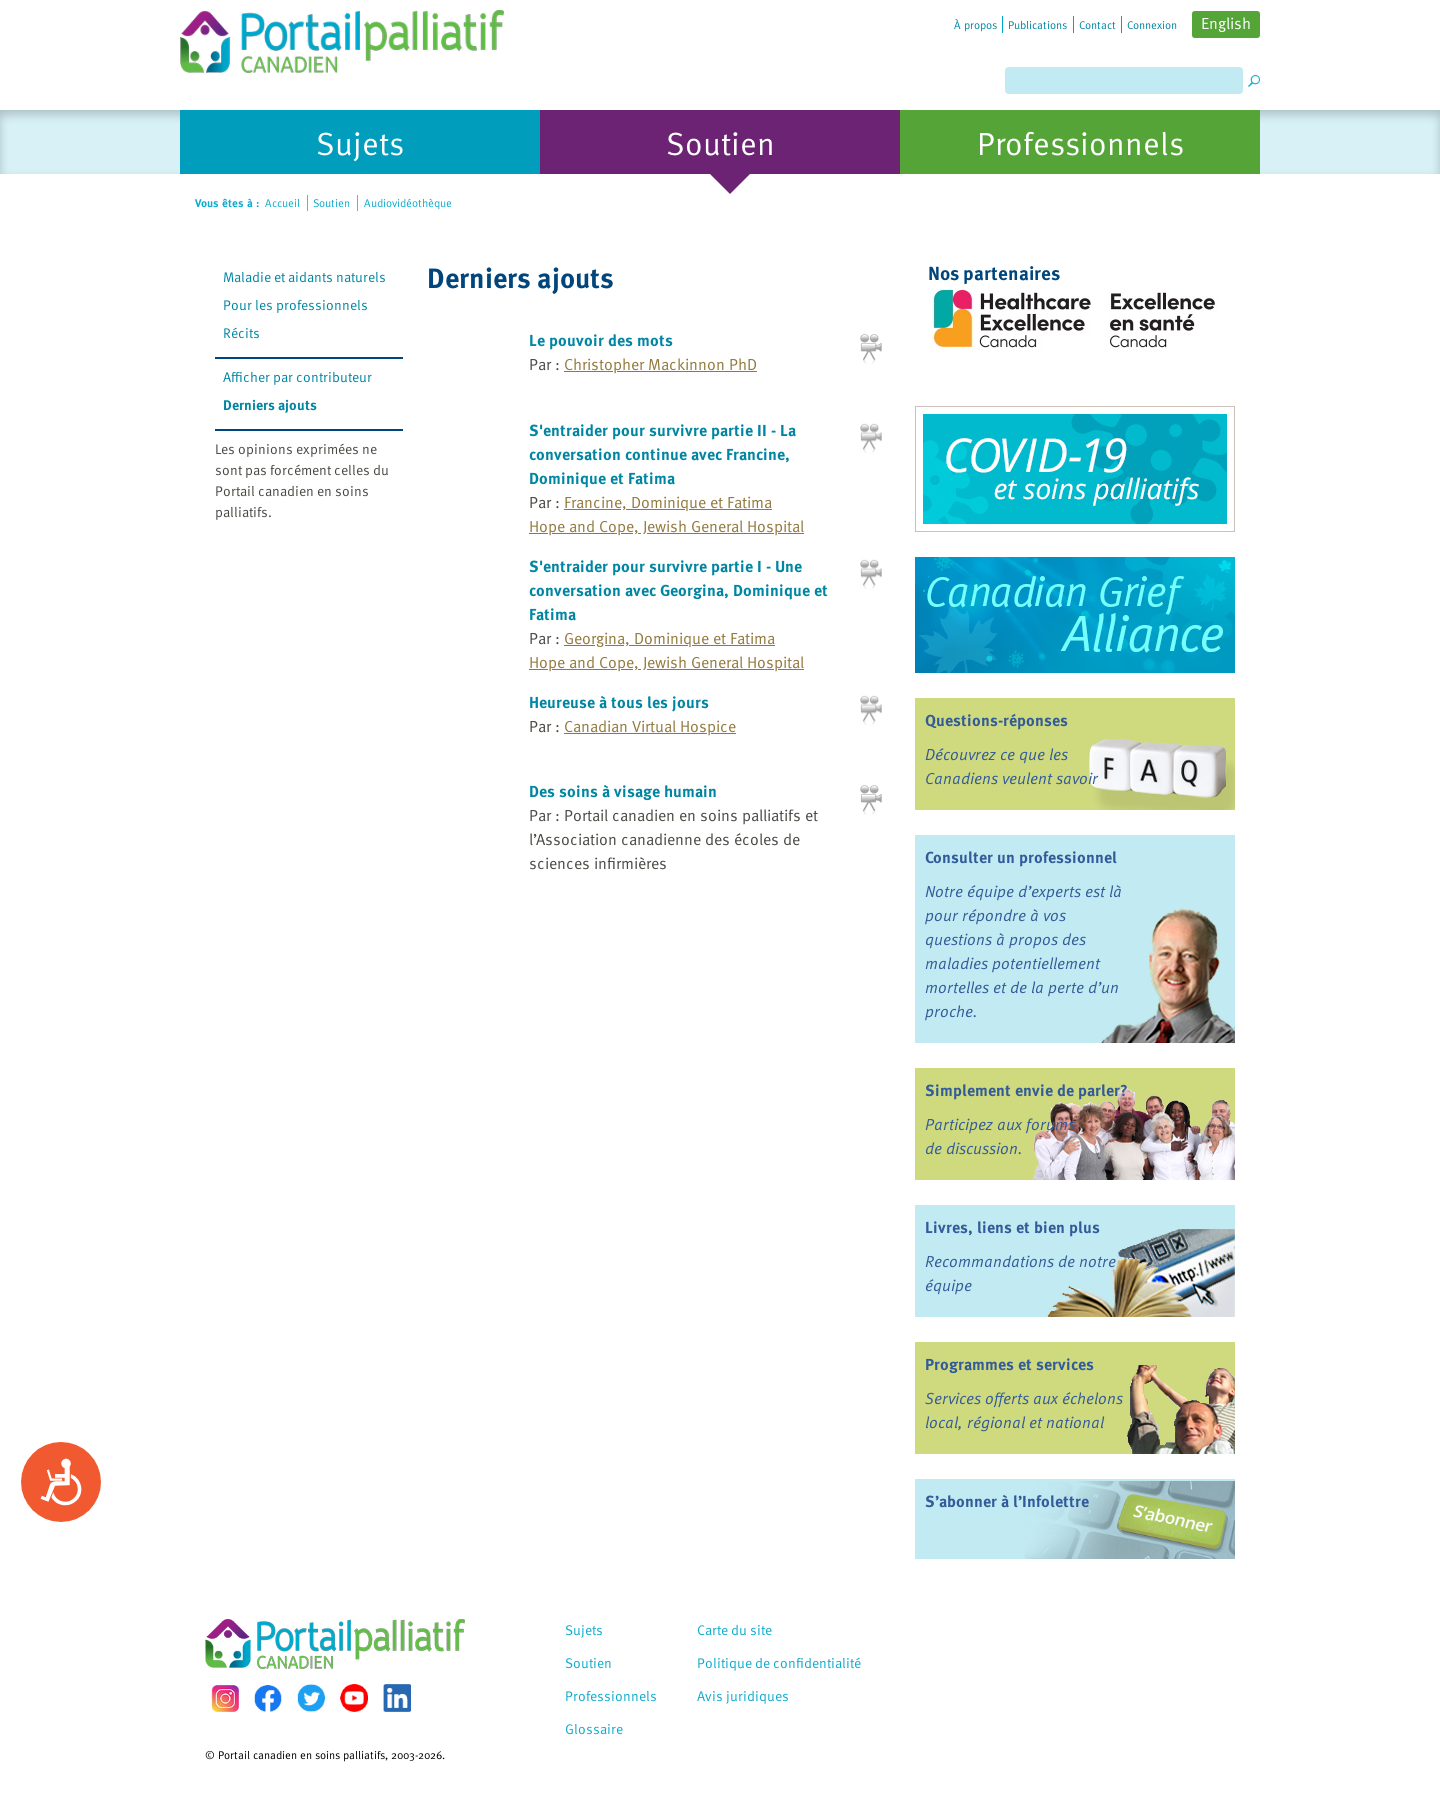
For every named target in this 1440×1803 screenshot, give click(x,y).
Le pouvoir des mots (601, 340)
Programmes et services (1009, 1364)
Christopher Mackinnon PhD (660, 364)
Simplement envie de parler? (1026, 1090)
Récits (241, 332)
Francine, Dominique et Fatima (668, 502)
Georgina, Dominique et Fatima (669, 638)
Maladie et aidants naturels (304, 276)
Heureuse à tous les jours (619, 702)
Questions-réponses (996, 720)
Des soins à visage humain (623, 791)
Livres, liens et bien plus (1012, 1227)
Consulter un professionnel (1021, 857)
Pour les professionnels (295, 304)
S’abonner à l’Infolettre (1007, 1501)
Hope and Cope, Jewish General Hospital (666, 526)
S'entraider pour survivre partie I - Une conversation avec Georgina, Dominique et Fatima (678, 590)
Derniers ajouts (270, 404)
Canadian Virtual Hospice (650, 726)
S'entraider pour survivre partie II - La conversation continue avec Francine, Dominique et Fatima (662, 454)
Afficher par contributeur (297, 376)
